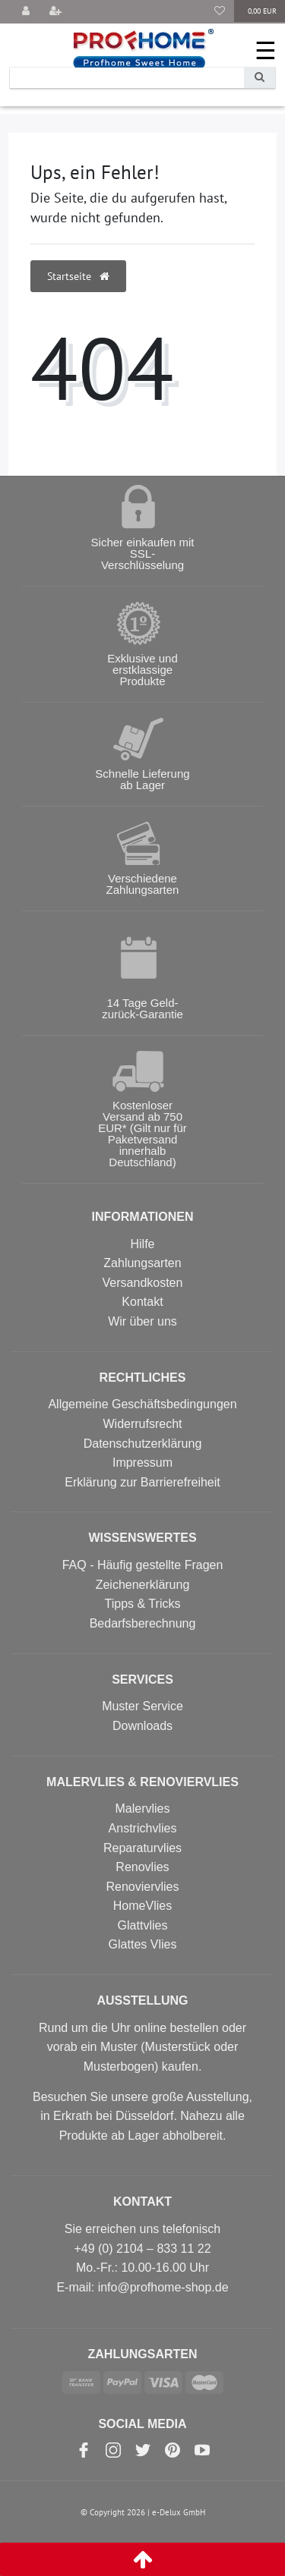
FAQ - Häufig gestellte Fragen (142, 1564)
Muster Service (142, 1706)
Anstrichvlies (143, 1828)
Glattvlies (143, 1925)
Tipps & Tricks (143, 1603)
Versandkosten (143, 1282)
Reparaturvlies (142, 1848)
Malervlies (142, 1808)
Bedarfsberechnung (143, 1623)
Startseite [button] (78, 276)
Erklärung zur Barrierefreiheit (142, 1482)
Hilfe (142, 1244)
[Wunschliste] (219, 12)
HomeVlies (142, 1905)
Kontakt (142, 1301)
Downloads (142, 1725)
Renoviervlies (142, 1886)
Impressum (142, 1462)
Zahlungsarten (142, 1263)
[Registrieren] (55, 12)
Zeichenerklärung (143, 1584)
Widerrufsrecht (142, 1423)
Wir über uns (142, 1321)
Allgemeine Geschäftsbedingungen (142, 1404)
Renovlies (142, 1866)
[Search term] (127, 78)
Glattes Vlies (143, 1944)
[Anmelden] (26, 12)
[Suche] (259, 78)
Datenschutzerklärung (143, 1443)
